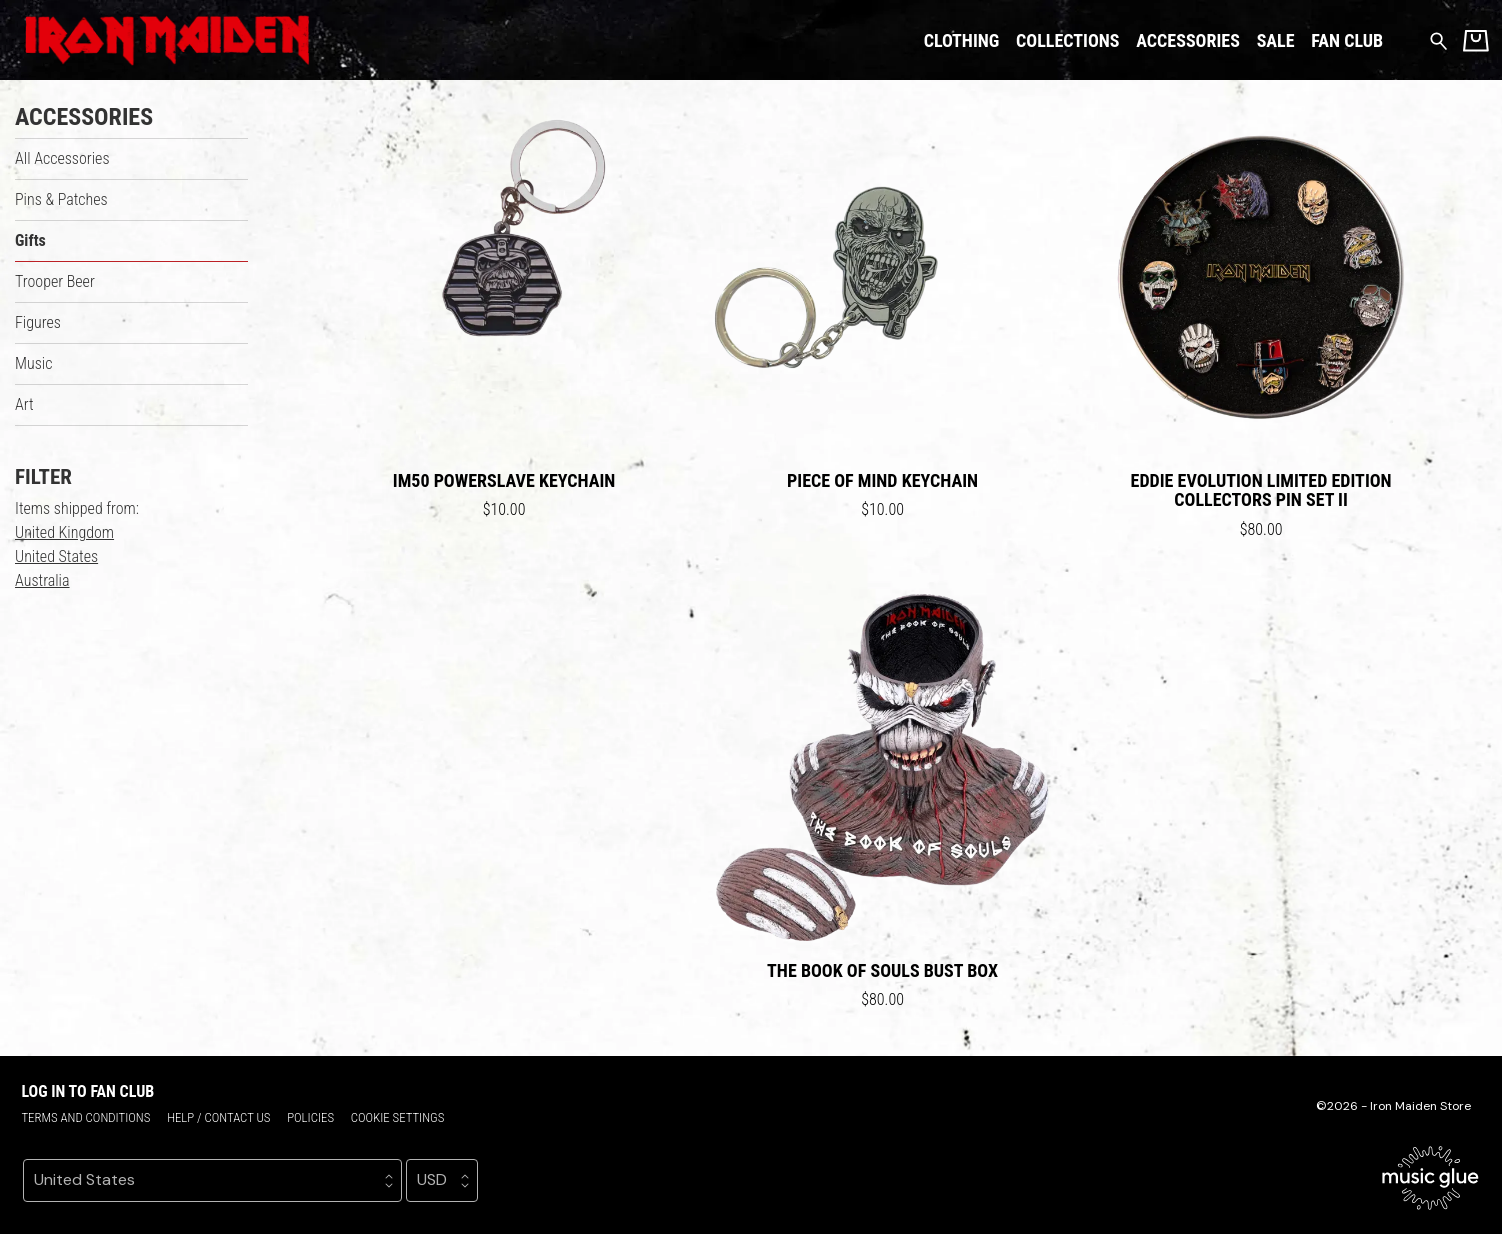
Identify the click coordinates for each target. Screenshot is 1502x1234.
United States (56, 556)
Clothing (962, 40)
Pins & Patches (61, 199)
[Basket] (1476, 40)
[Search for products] (1438, 39)
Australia (42, 580)
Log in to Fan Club (87, 1091)
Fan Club (1347, 40)
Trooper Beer (55, 281)
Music (33, 363)
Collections (1067, 40)
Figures (38, 322)
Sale (1276, 40)
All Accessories (62, 158)
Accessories (1188, 40)
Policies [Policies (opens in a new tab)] (310, 1117)
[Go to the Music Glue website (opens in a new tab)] (1430, 1178)
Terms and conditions (85, 1117)
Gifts (30, 240)
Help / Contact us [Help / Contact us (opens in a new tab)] (218, 1117)
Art (24, 404)
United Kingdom (64, 532)
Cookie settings (398, 1117)
